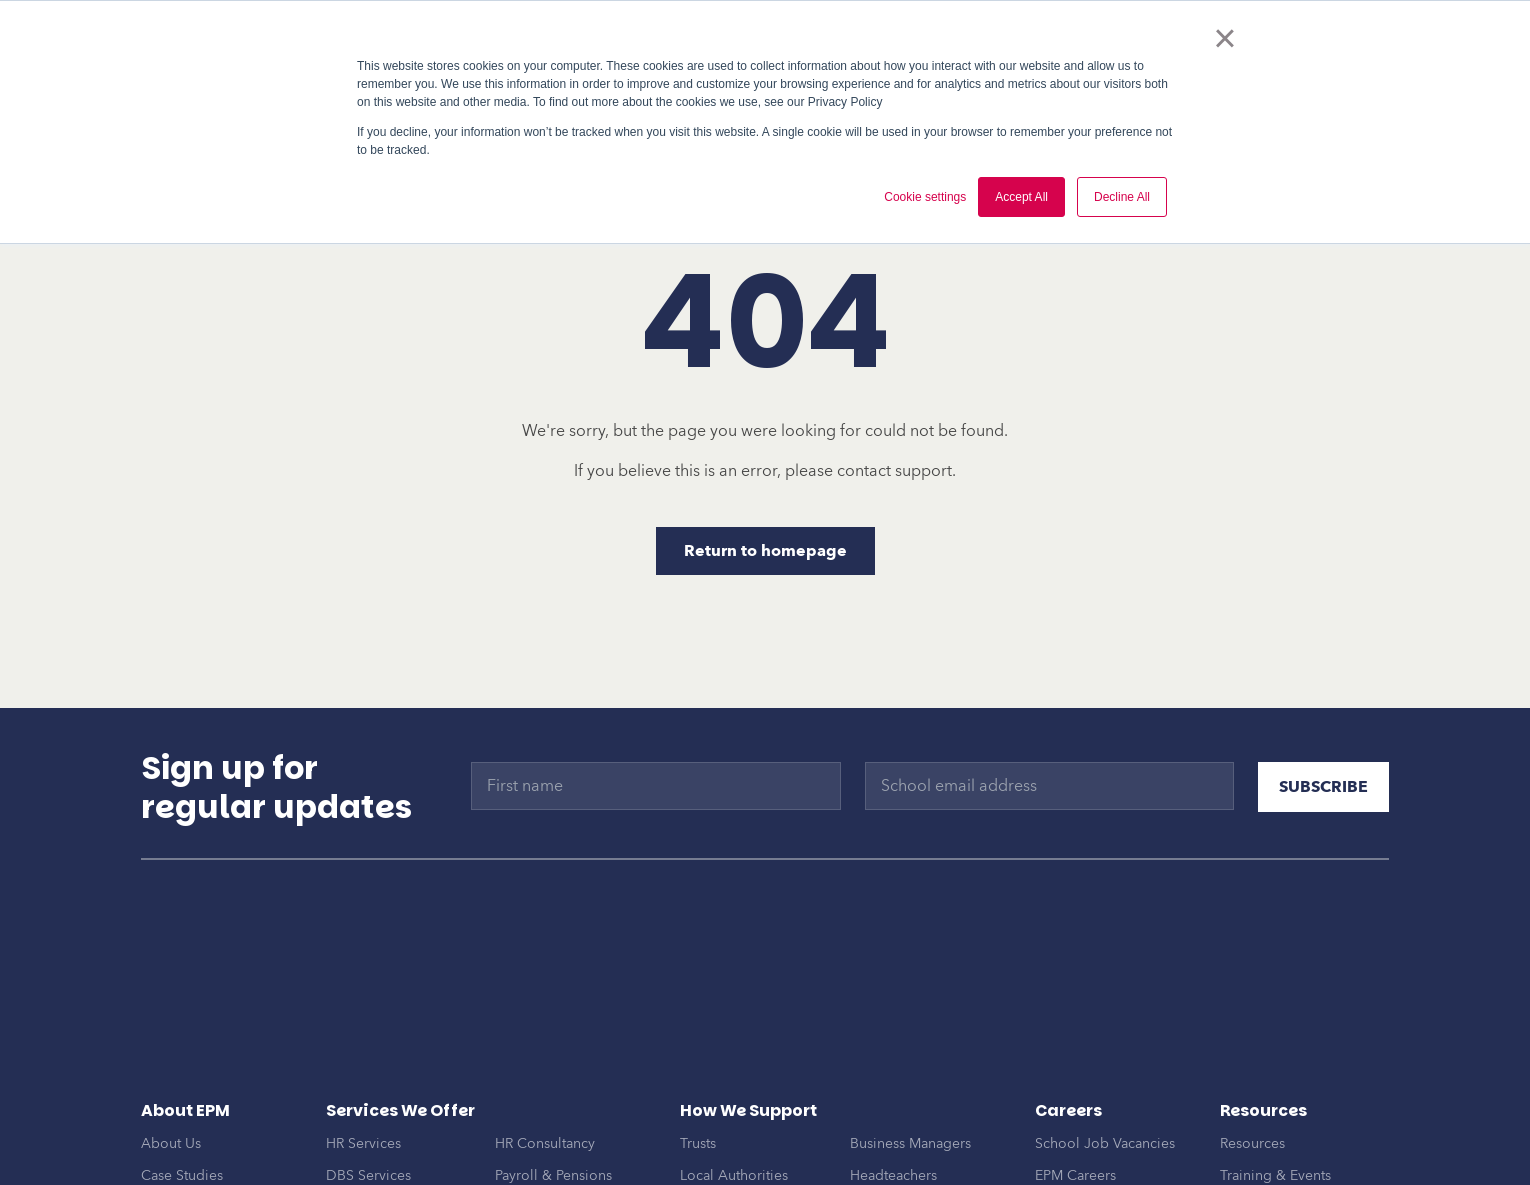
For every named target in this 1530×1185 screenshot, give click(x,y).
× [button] (1224, 38)
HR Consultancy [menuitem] (545, 1054)
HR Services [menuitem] (363, 1054)
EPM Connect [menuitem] (538, 1150)
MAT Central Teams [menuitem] (911, 1118)
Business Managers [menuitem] (910, 1054)
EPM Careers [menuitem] (1075, 1086)
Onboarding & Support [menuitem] (401, 1150)
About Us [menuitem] (171, 1054)
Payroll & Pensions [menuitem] (553, 1086)
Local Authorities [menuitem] (734, 1086)
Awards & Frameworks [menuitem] (211, 1118)
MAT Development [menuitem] (386, 1118)
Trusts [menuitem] (698, 1054)
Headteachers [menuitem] (893, 1086)
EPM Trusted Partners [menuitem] (207, 1150)
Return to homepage (765, 551)
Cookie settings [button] (925, 197)
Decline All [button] (1122, 197)
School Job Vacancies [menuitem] (1105, 1054)
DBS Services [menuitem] (368, 1086)
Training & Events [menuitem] (1275, 1086)
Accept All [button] (1021, 197)
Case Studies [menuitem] (182, 1086)
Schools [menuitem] (705, 1118)
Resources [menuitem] (1252, 1054)
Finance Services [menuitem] (548, 1118)
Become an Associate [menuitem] (1103, 1118)
